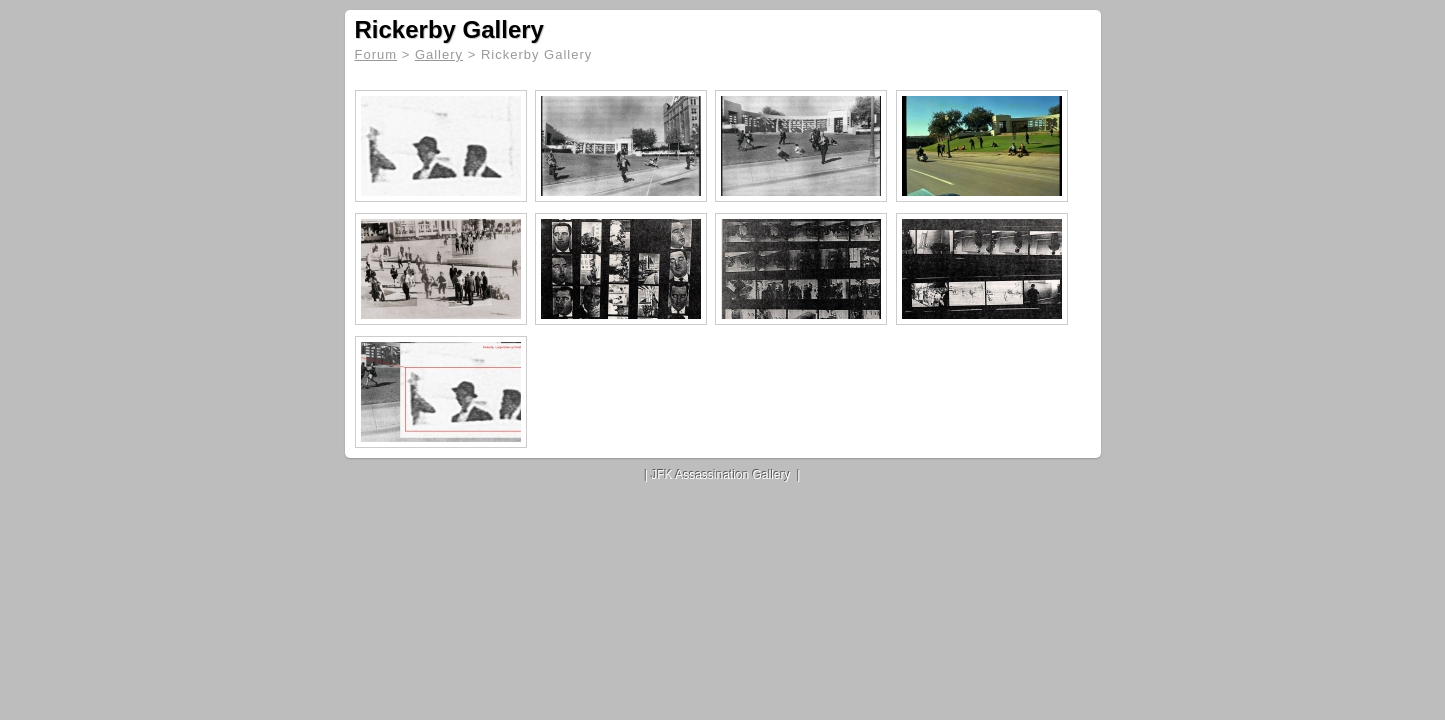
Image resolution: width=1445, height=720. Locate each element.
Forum (376, 54)
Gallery (439, 54)
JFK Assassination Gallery (720, 475)
